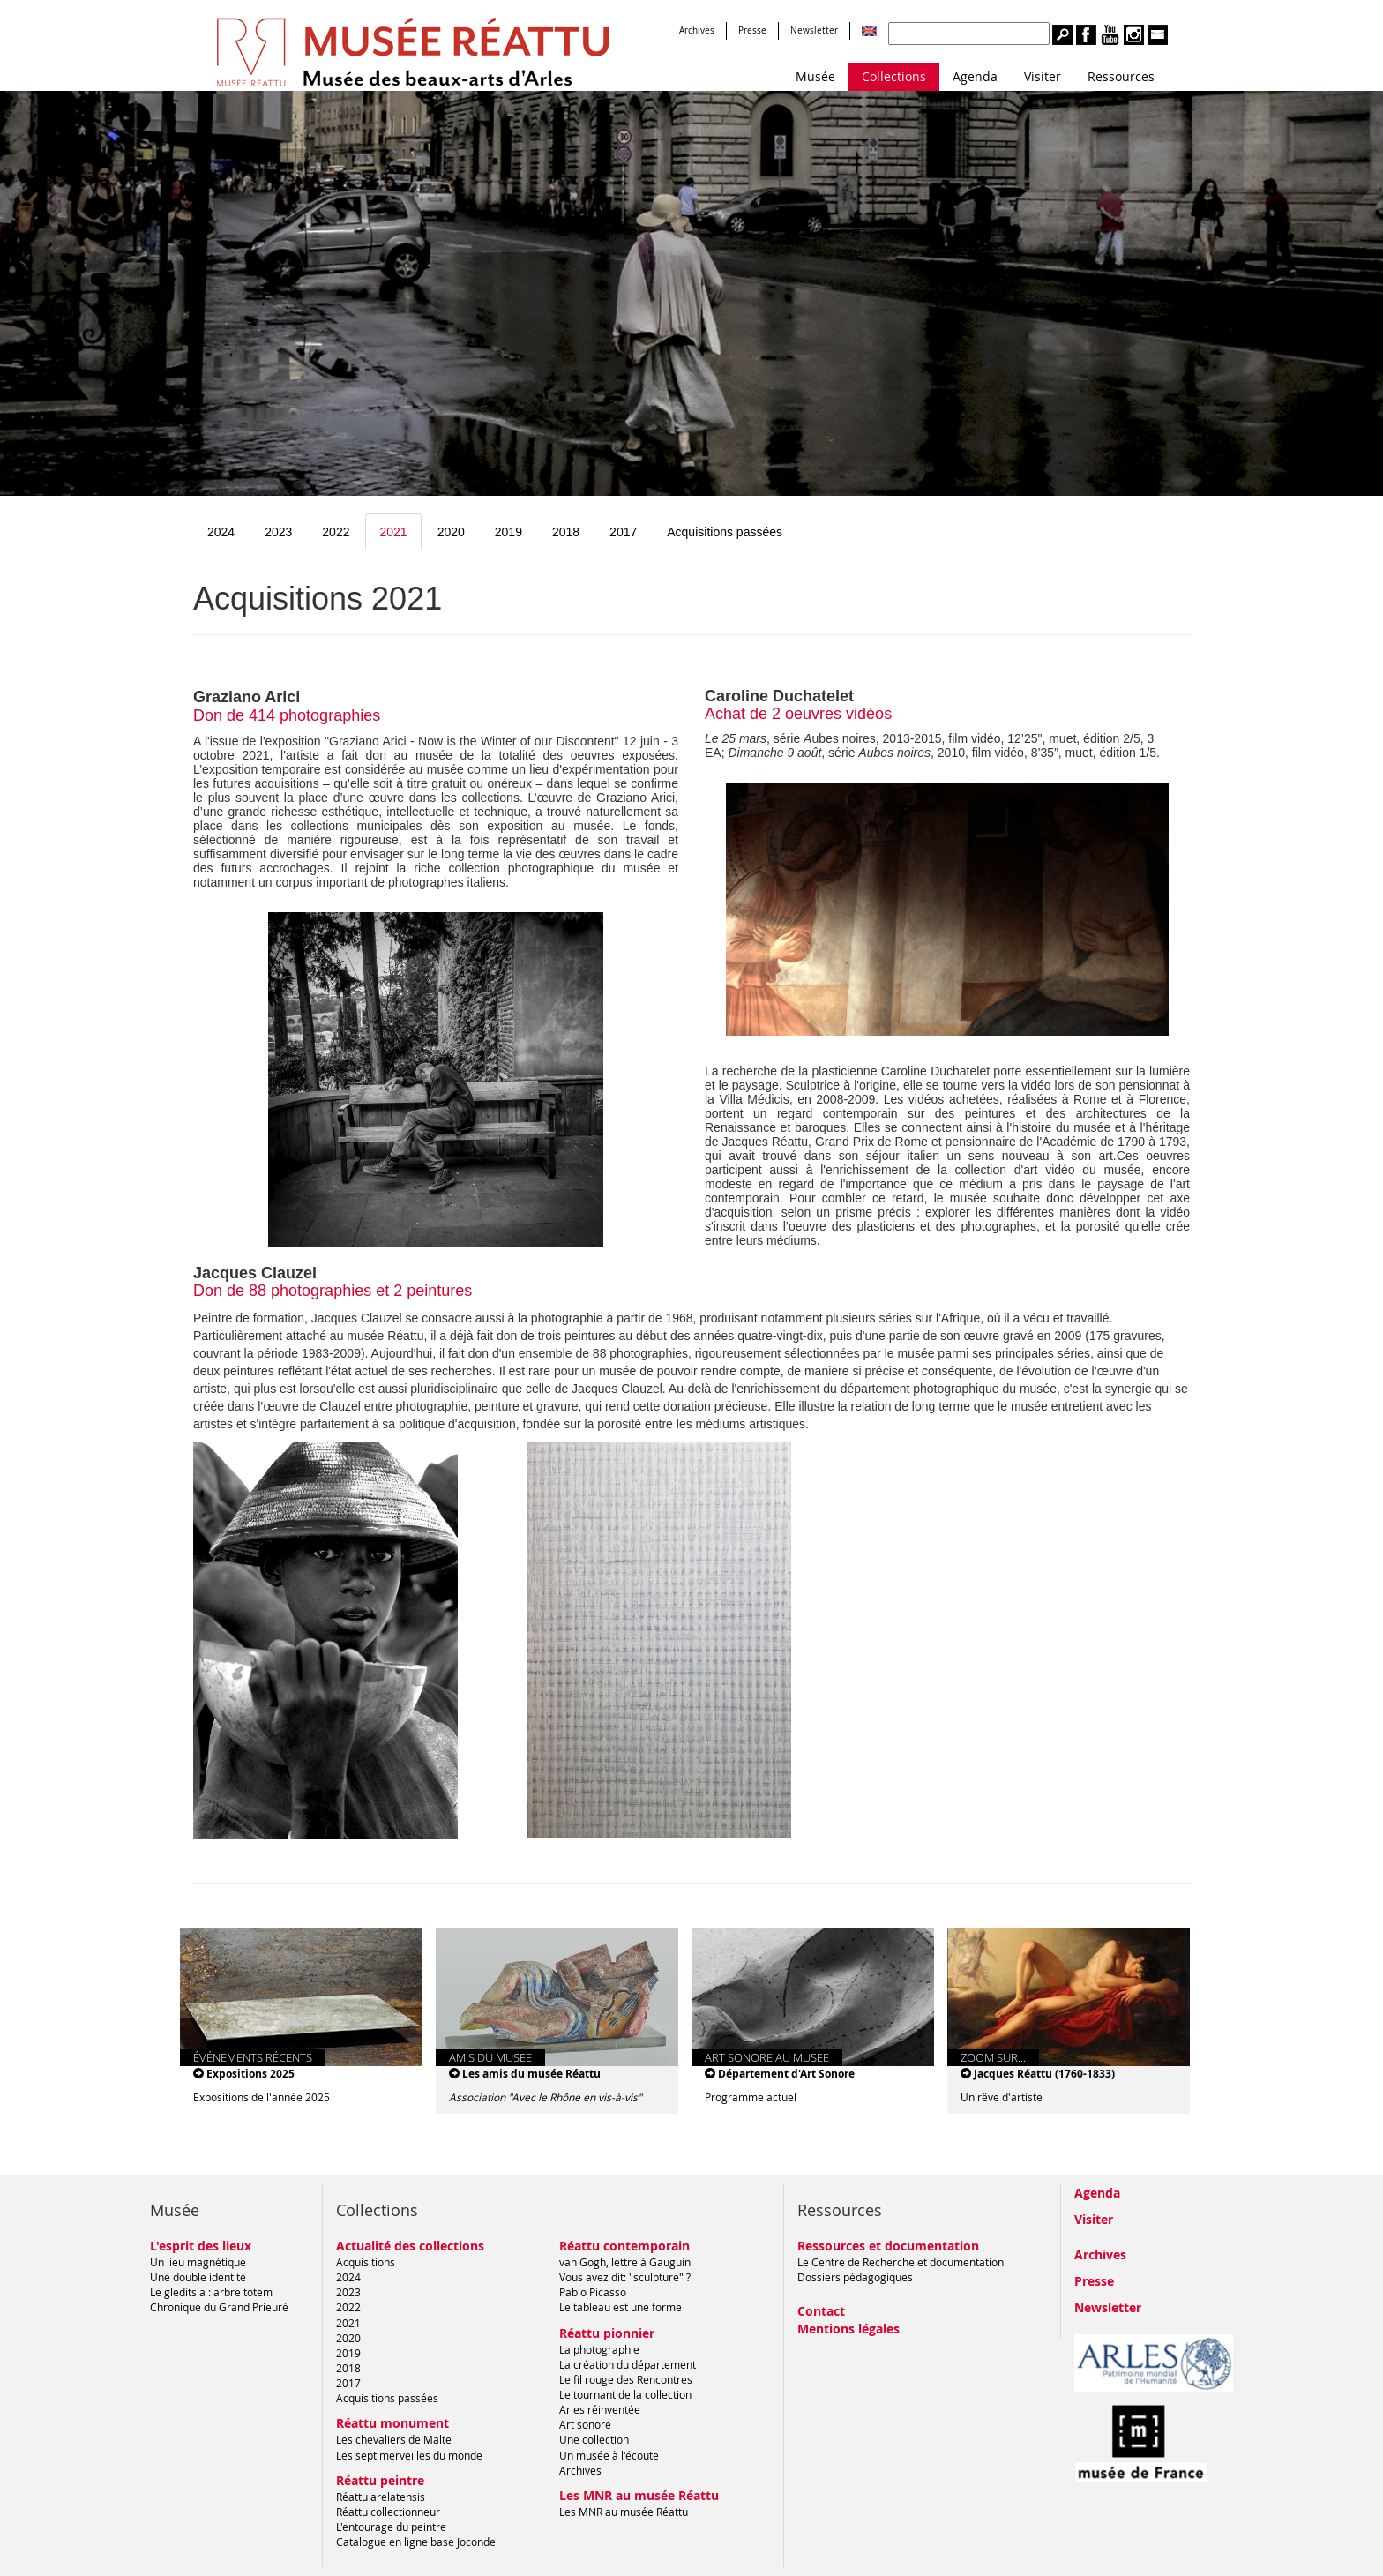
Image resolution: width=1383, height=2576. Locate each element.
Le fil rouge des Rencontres (625, 2379)
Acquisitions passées (724, 532)
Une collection (594, 2439)
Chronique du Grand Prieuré (219, 2307)
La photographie (599, 2349)
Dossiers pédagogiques (855, 2277)
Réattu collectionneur (388, 2512)
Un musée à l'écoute (609, 2455)
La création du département (627, 2364)
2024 (221, 532)
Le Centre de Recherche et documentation (900, 2262)
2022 (335, 532)
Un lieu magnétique (198, 2262)
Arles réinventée (599, 2409)
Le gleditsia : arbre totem (211, 2292)
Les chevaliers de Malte (394, 2439)
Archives (696, 30)
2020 (451, 532)
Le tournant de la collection (625, 2394)
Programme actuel (750, 2097)
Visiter (1042, 76)
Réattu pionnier (606, 2333)
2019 (508, 532)
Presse (752, 30)
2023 (278, 532)
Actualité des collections (410, 2245)
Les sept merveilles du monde (409, 2455)
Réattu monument (392, 2423)
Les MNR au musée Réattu (639, 2495)
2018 (565, 532)
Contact (821, 2311)
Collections (894, 76)
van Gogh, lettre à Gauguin (625, 2262)
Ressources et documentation (888, 2245)
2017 (623, 532)
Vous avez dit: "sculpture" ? (625, 2277)
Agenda (975, 76)
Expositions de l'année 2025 (261, 2097)
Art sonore (585, 2424)
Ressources (1121, 76)
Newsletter (814, 30)
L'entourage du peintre (391, 2527)
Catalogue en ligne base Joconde (416, 2542)
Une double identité (198, 2277)
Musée (815, 76)
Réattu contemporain (624, 2245)
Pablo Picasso (592, 2292)
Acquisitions (365, 2262)
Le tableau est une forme (620, 2307)
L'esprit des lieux (200, 2245)
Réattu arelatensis (380, 2497)
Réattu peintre (380, 2480)
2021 (393, 532)
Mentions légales (848, 2328)
